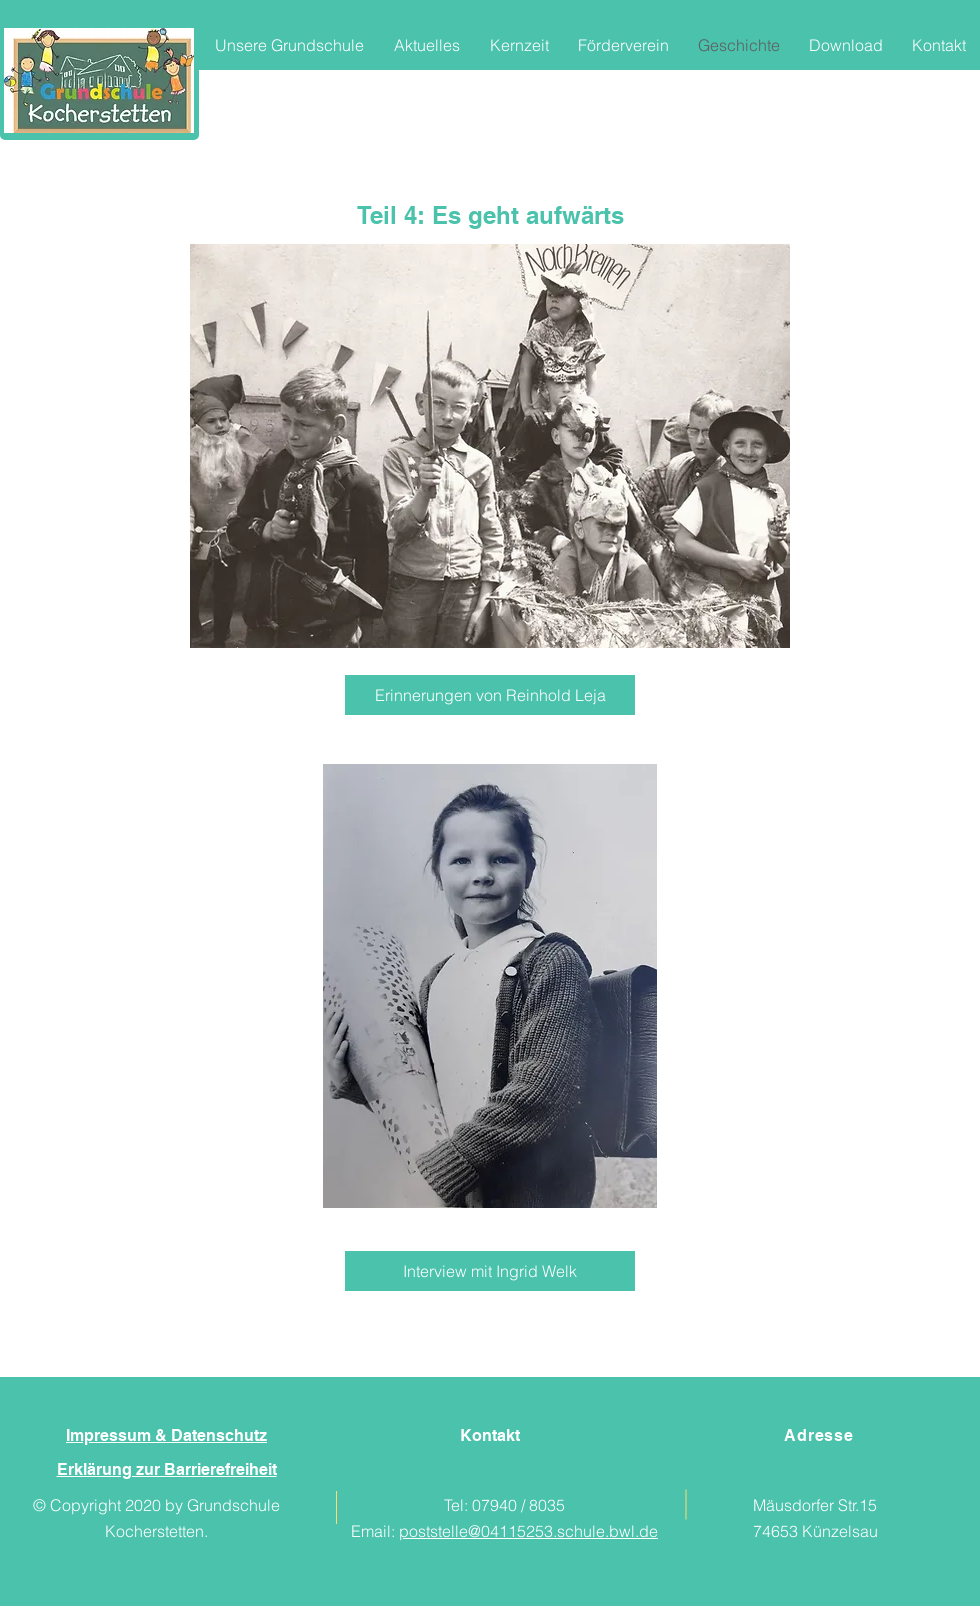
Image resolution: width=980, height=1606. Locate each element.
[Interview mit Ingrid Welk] (490, 1271)
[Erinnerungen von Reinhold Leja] (490, 695)
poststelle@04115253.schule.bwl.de (528, 1531)
